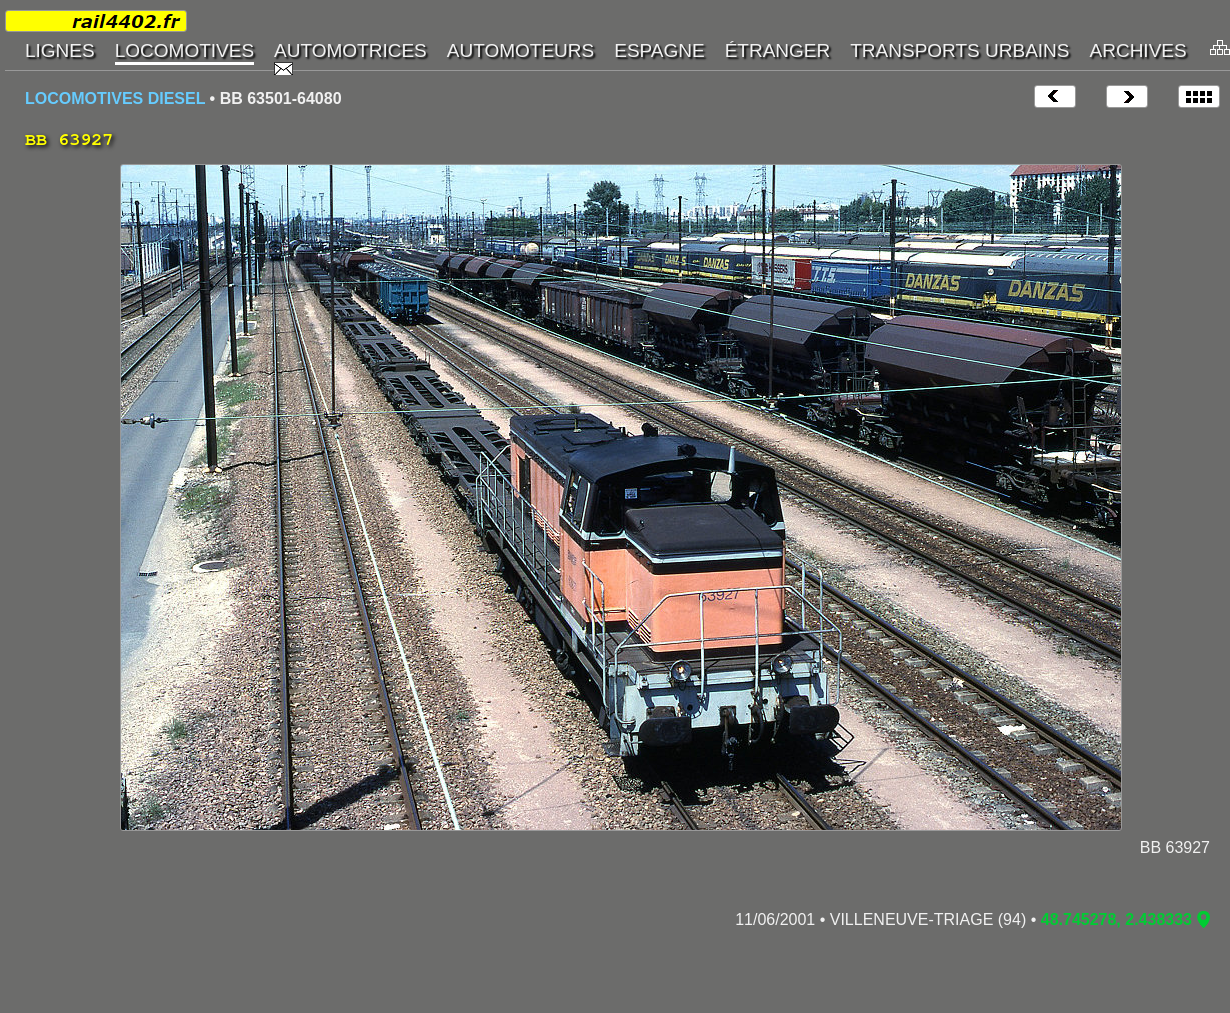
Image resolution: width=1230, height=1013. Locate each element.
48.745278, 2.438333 (1116, 919)
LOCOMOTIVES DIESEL (115, 98)
